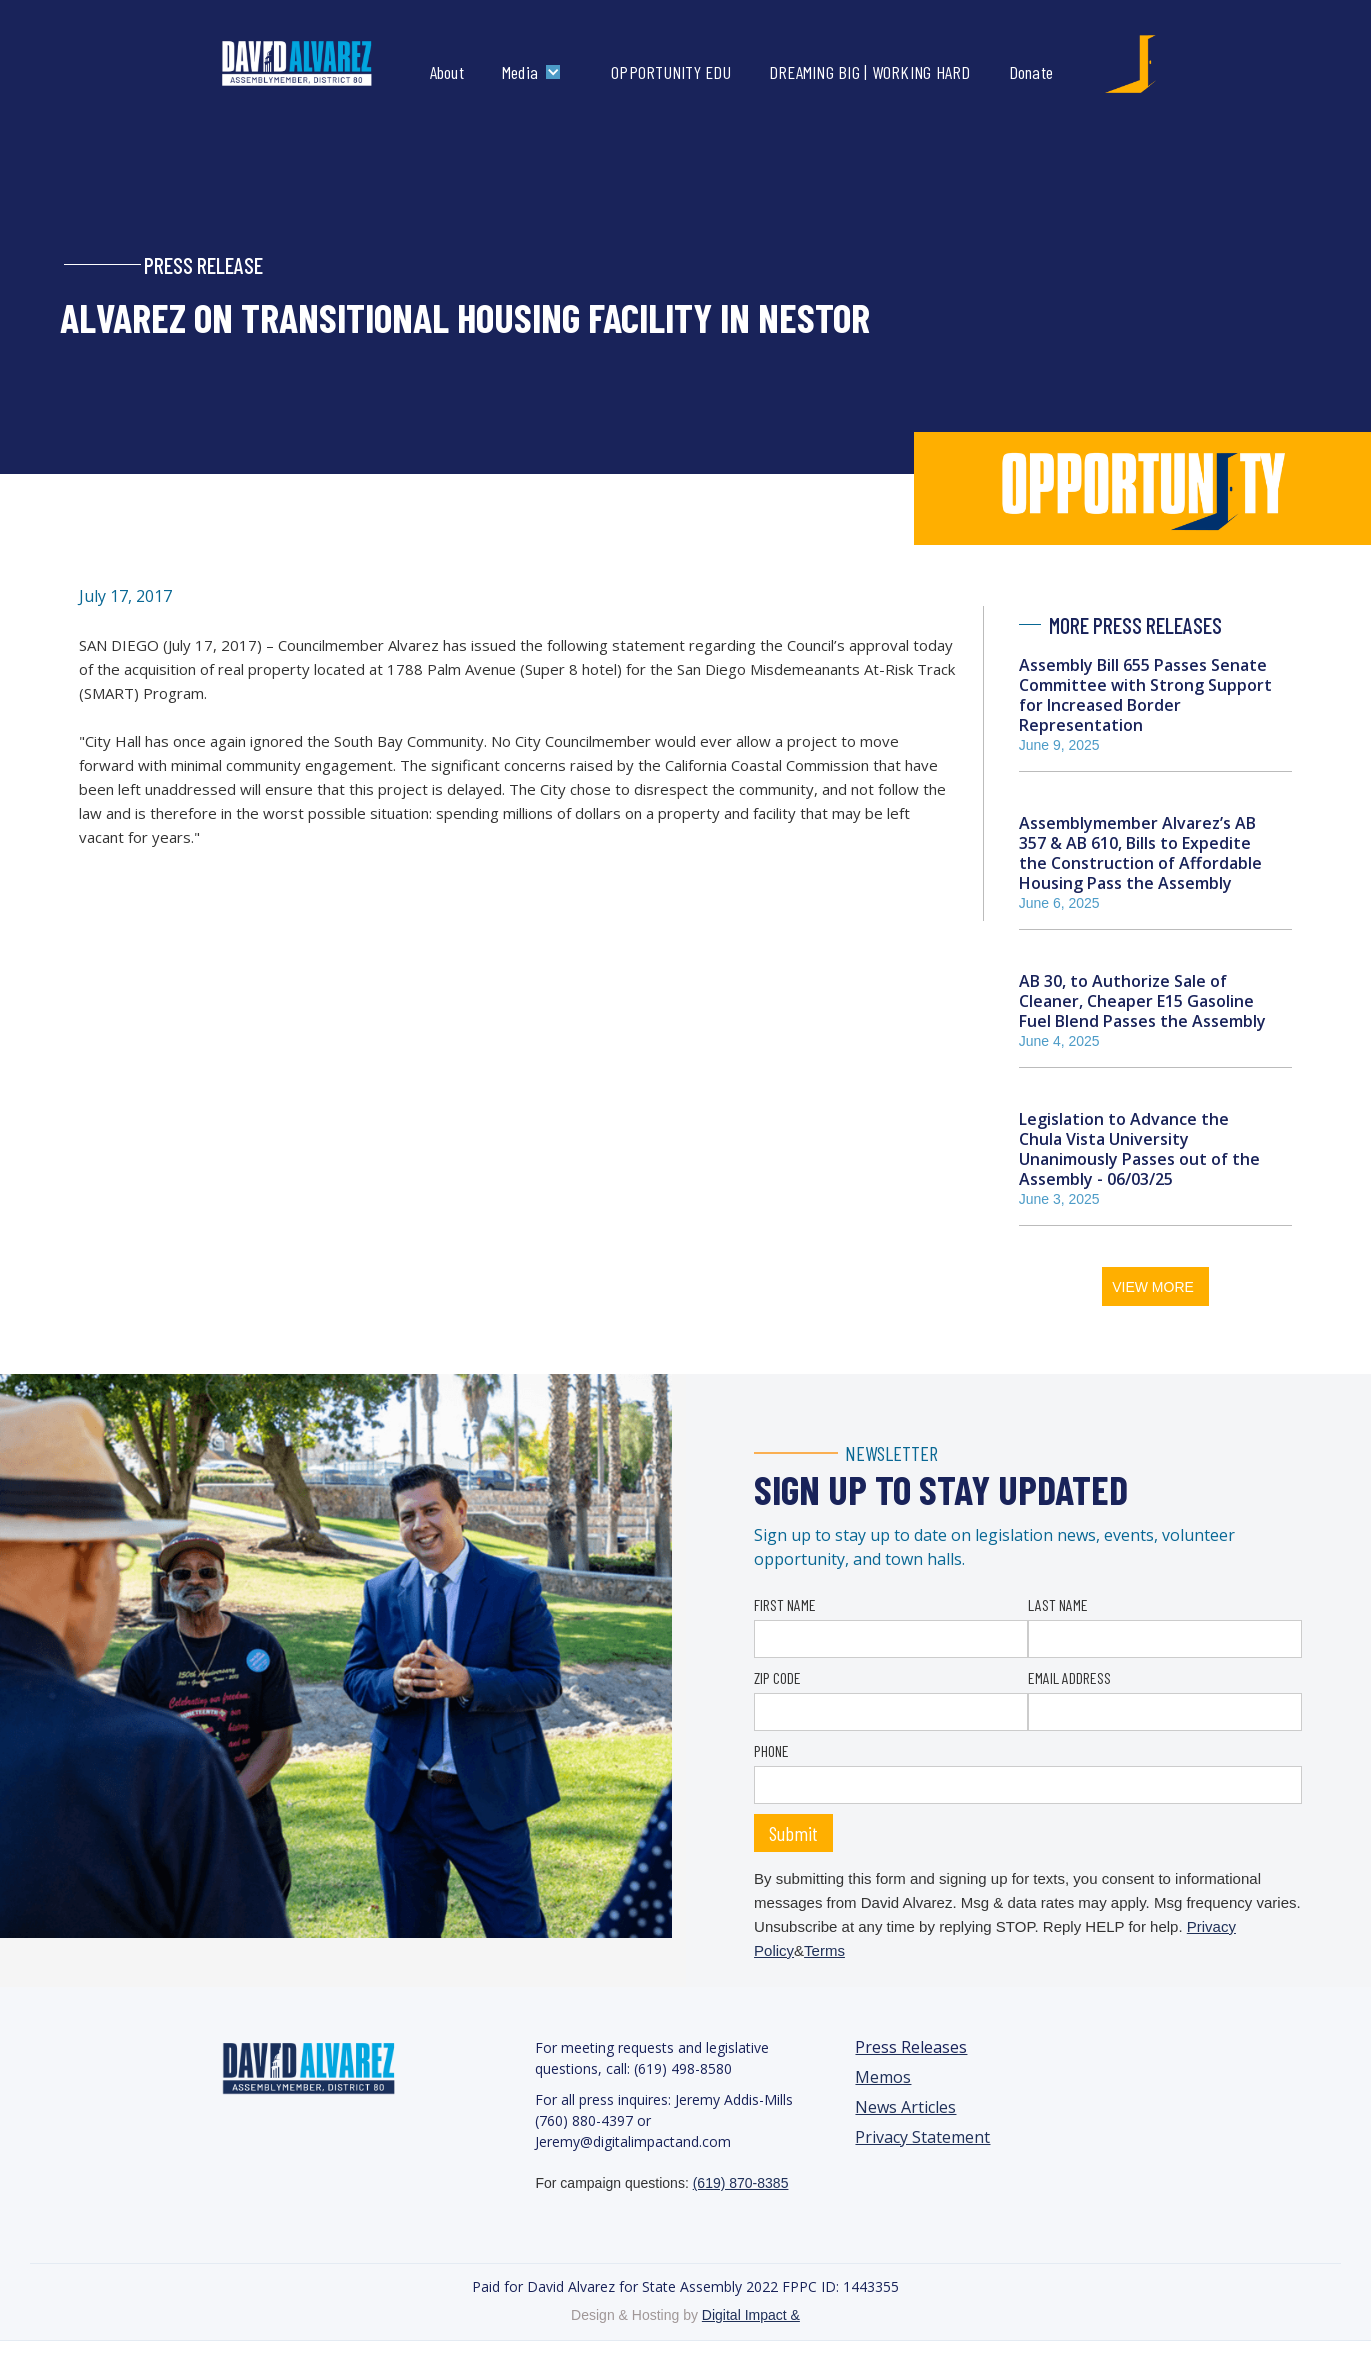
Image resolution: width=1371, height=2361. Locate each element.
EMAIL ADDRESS (1069, 1677)
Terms (824, 1950)
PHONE (771, 1750)
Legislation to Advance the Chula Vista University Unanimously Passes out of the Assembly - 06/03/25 (1139, 1149)
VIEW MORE (1153, 1287)
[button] (536, 72)
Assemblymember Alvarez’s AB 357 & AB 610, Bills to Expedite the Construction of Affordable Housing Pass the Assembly (1140, 853)
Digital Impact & (751, 2315)
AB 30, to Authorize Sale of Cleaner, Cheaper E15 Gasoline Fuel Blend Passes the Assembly (1142, 1001)
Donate (1031, 72)
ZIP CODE (777, 1677)
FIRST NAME (785, 1604)
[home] (317, 64)
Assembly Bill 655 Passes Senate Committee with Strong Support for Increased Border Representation (1145, 695)
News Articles (905, 2107)
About (447, 72)
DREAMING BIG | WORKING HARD (870, 72)
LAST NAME (1058, 1604)
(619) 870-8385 (741, 2183)
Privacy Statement (922, 2137)
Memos (883, 2077)
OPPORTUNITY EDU (671, 72)
